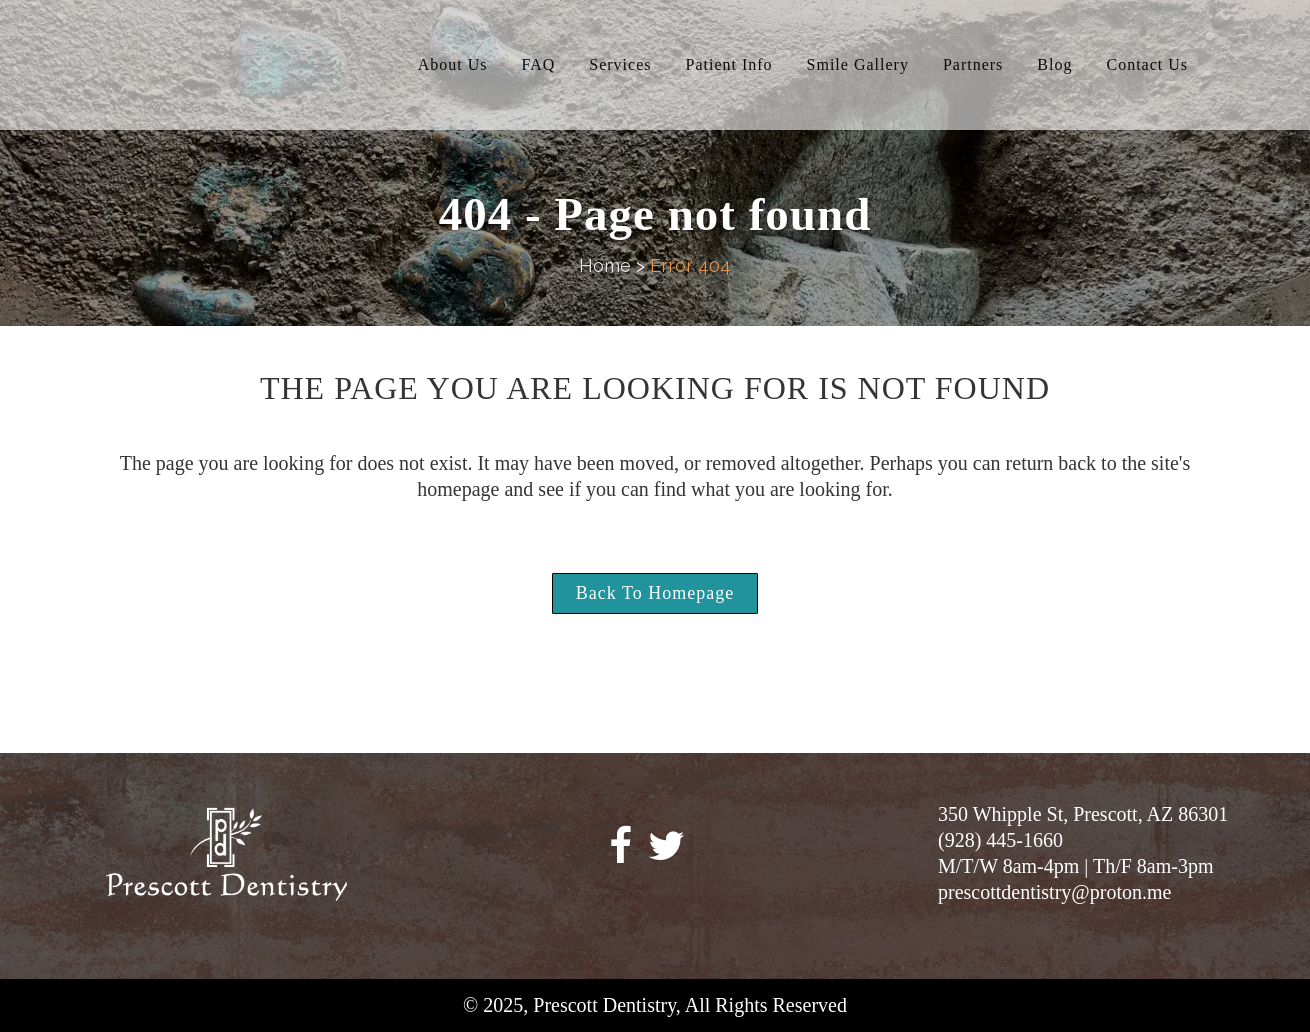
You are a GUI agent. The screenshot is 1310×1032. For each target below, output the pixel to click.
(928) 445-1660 (1000, 840)
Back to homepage (655, 593)
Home (605, 265)
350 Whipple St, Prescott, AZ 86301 (1083, 814)
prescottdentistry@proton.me (1054, 892)
